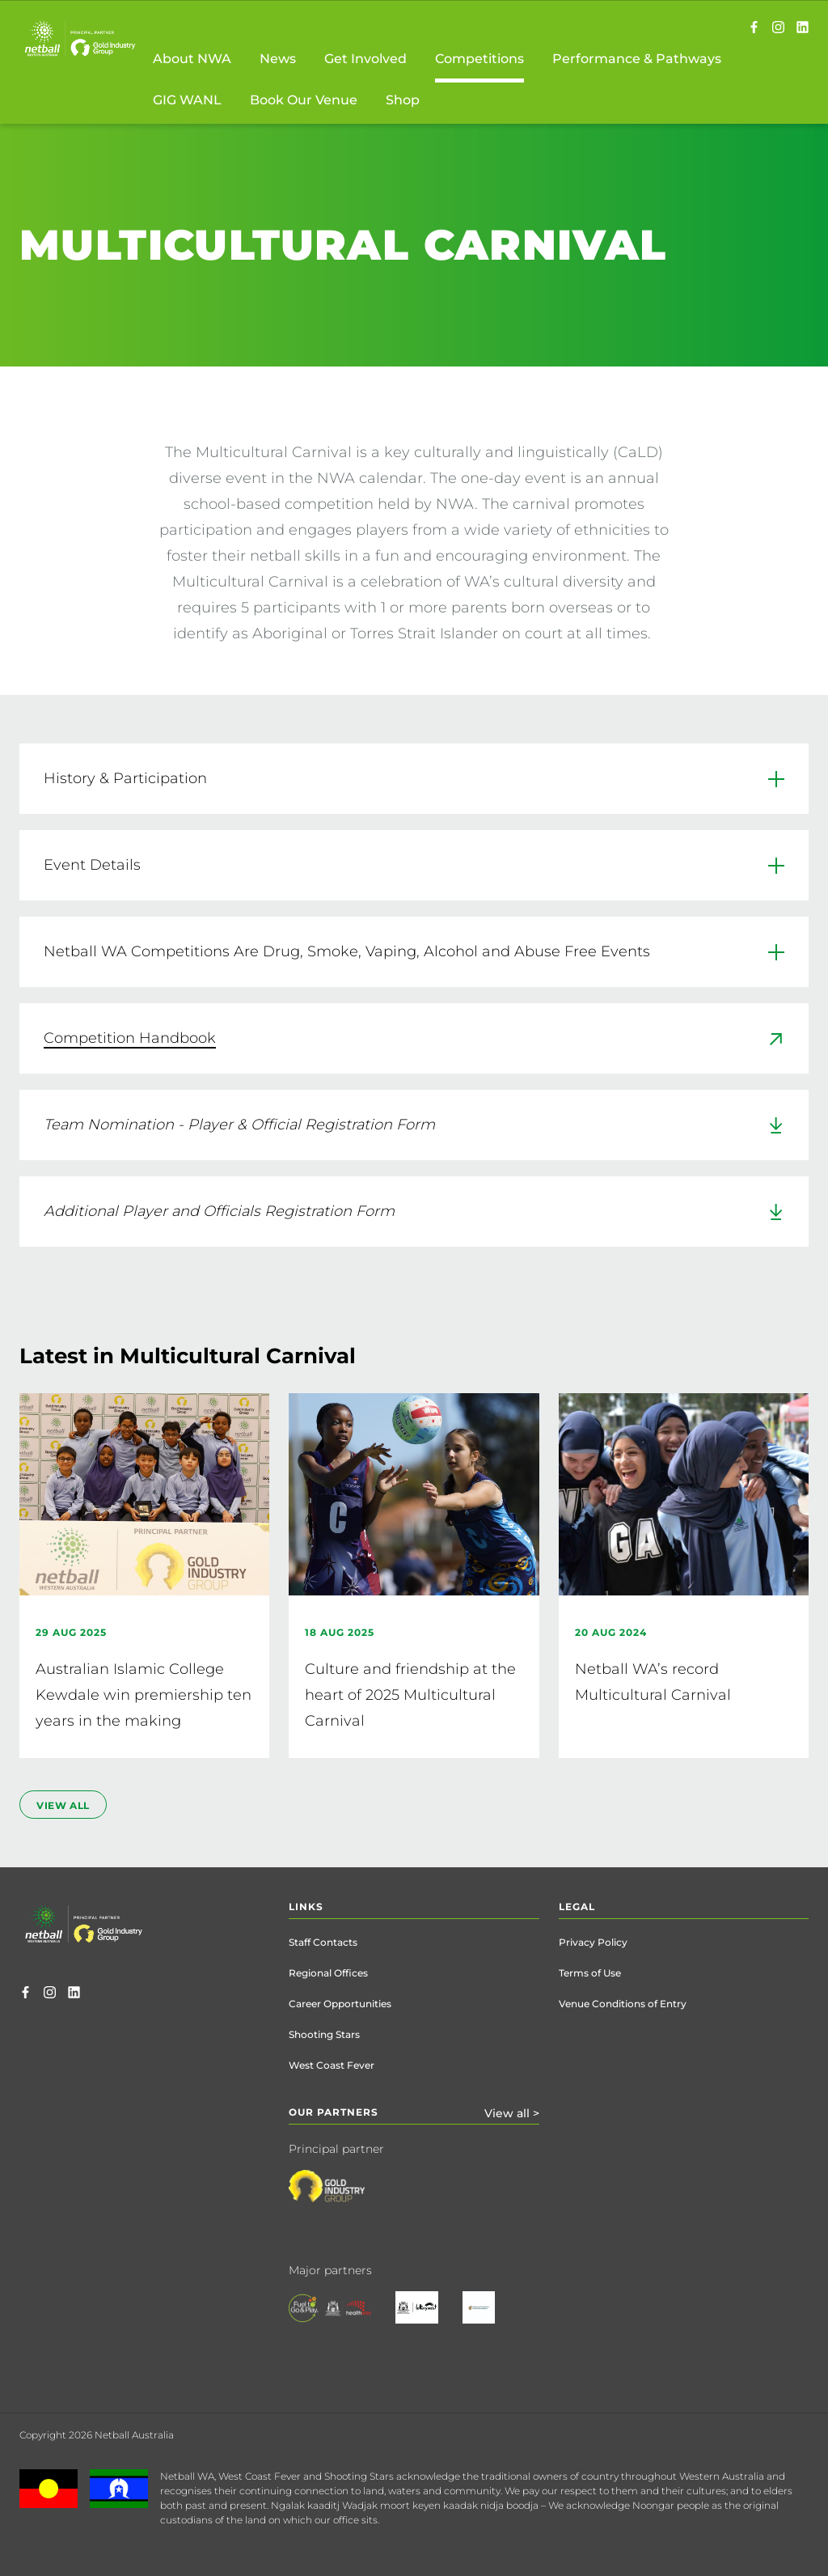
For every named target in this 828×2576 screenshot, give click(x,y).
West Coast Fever (331, 2065)
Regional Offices (328, 1973)
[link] (414, 1038)
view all (63, 1805)
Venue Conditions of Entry (622, 2004)
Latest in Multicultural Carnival (187, 1356)
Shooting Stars (324, 2034)
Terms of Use (590, 1973)
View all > (511, 2113)
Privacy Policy (593, 1942)
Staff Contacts (323, 1942)
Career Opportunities (340, 2004)
